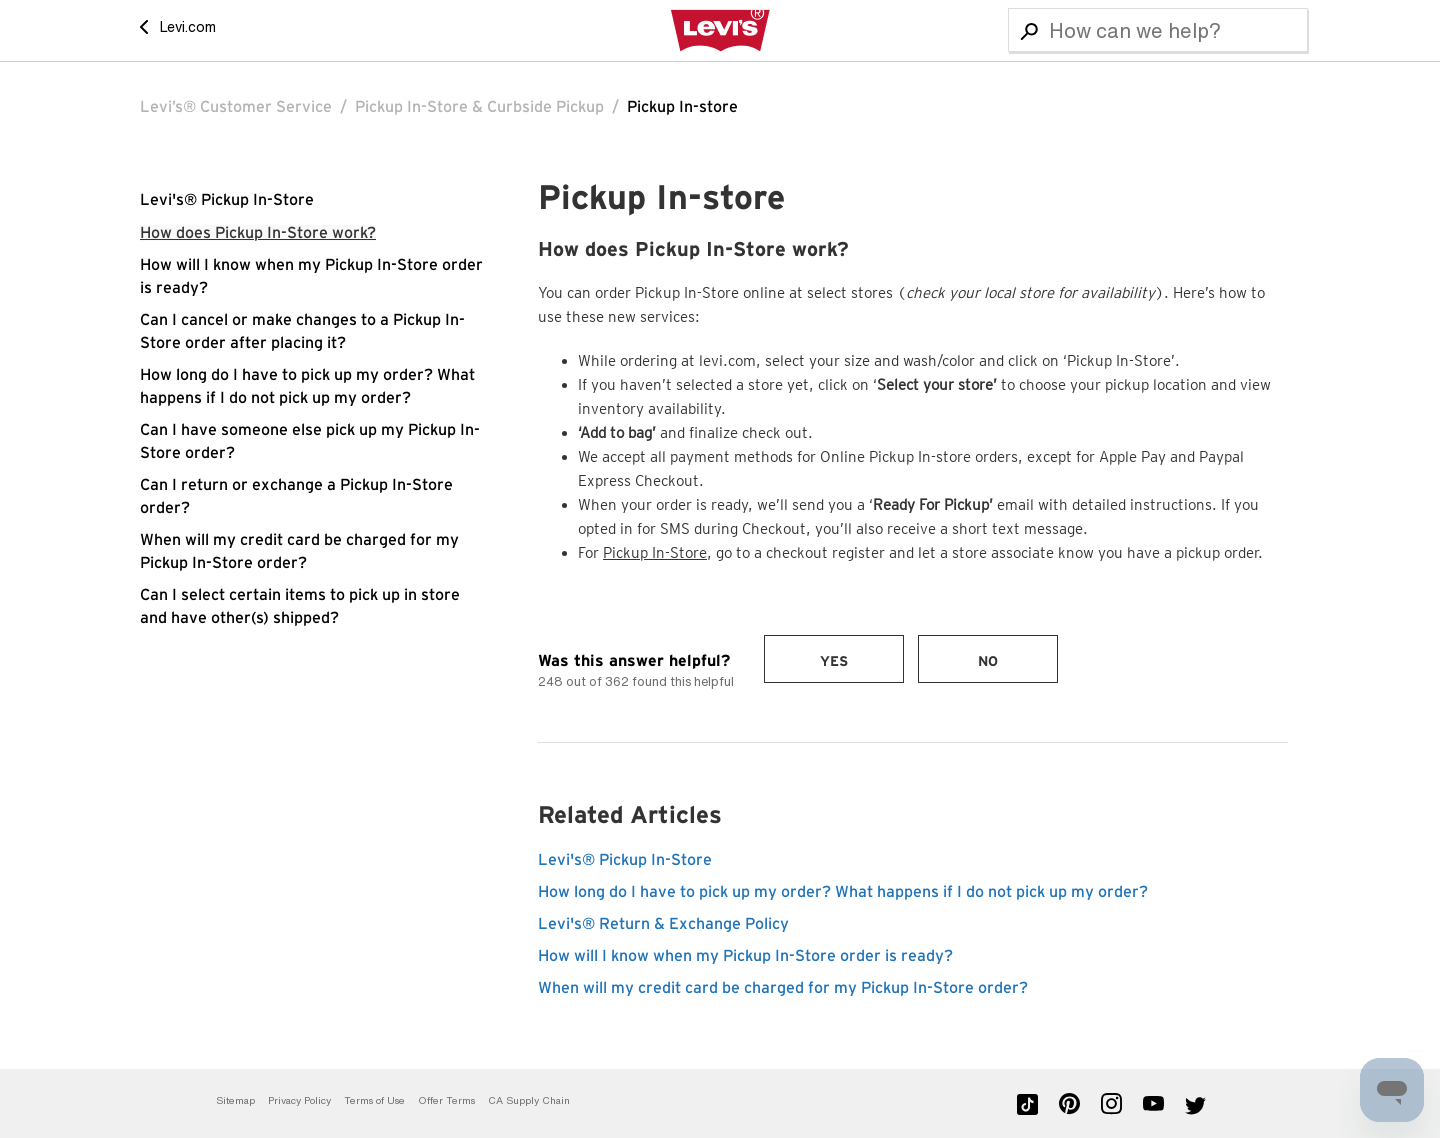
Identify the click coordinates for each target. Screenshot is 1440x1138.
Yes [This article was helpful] (834, 662)
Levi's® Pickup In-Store (227, 200)
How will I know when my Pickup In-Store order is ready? (745, 956)
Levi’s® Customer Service (236, 107)
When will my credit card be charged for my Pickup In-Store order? (783, 988)
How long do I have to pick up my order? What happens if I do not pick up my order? (843, 892)
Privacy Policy (299, 1100)
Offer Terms (446, 1100)
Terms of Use (374, 1100)
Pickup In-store (682, 107)
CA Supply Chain (529, 1100)
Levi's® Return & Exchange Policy (663, 924)
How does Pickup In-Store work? (258, 233)
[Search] (1158, 30)
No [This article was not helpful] (988, 662)
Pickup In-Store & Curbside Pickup (479, 107)
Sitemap (235, 1100)
